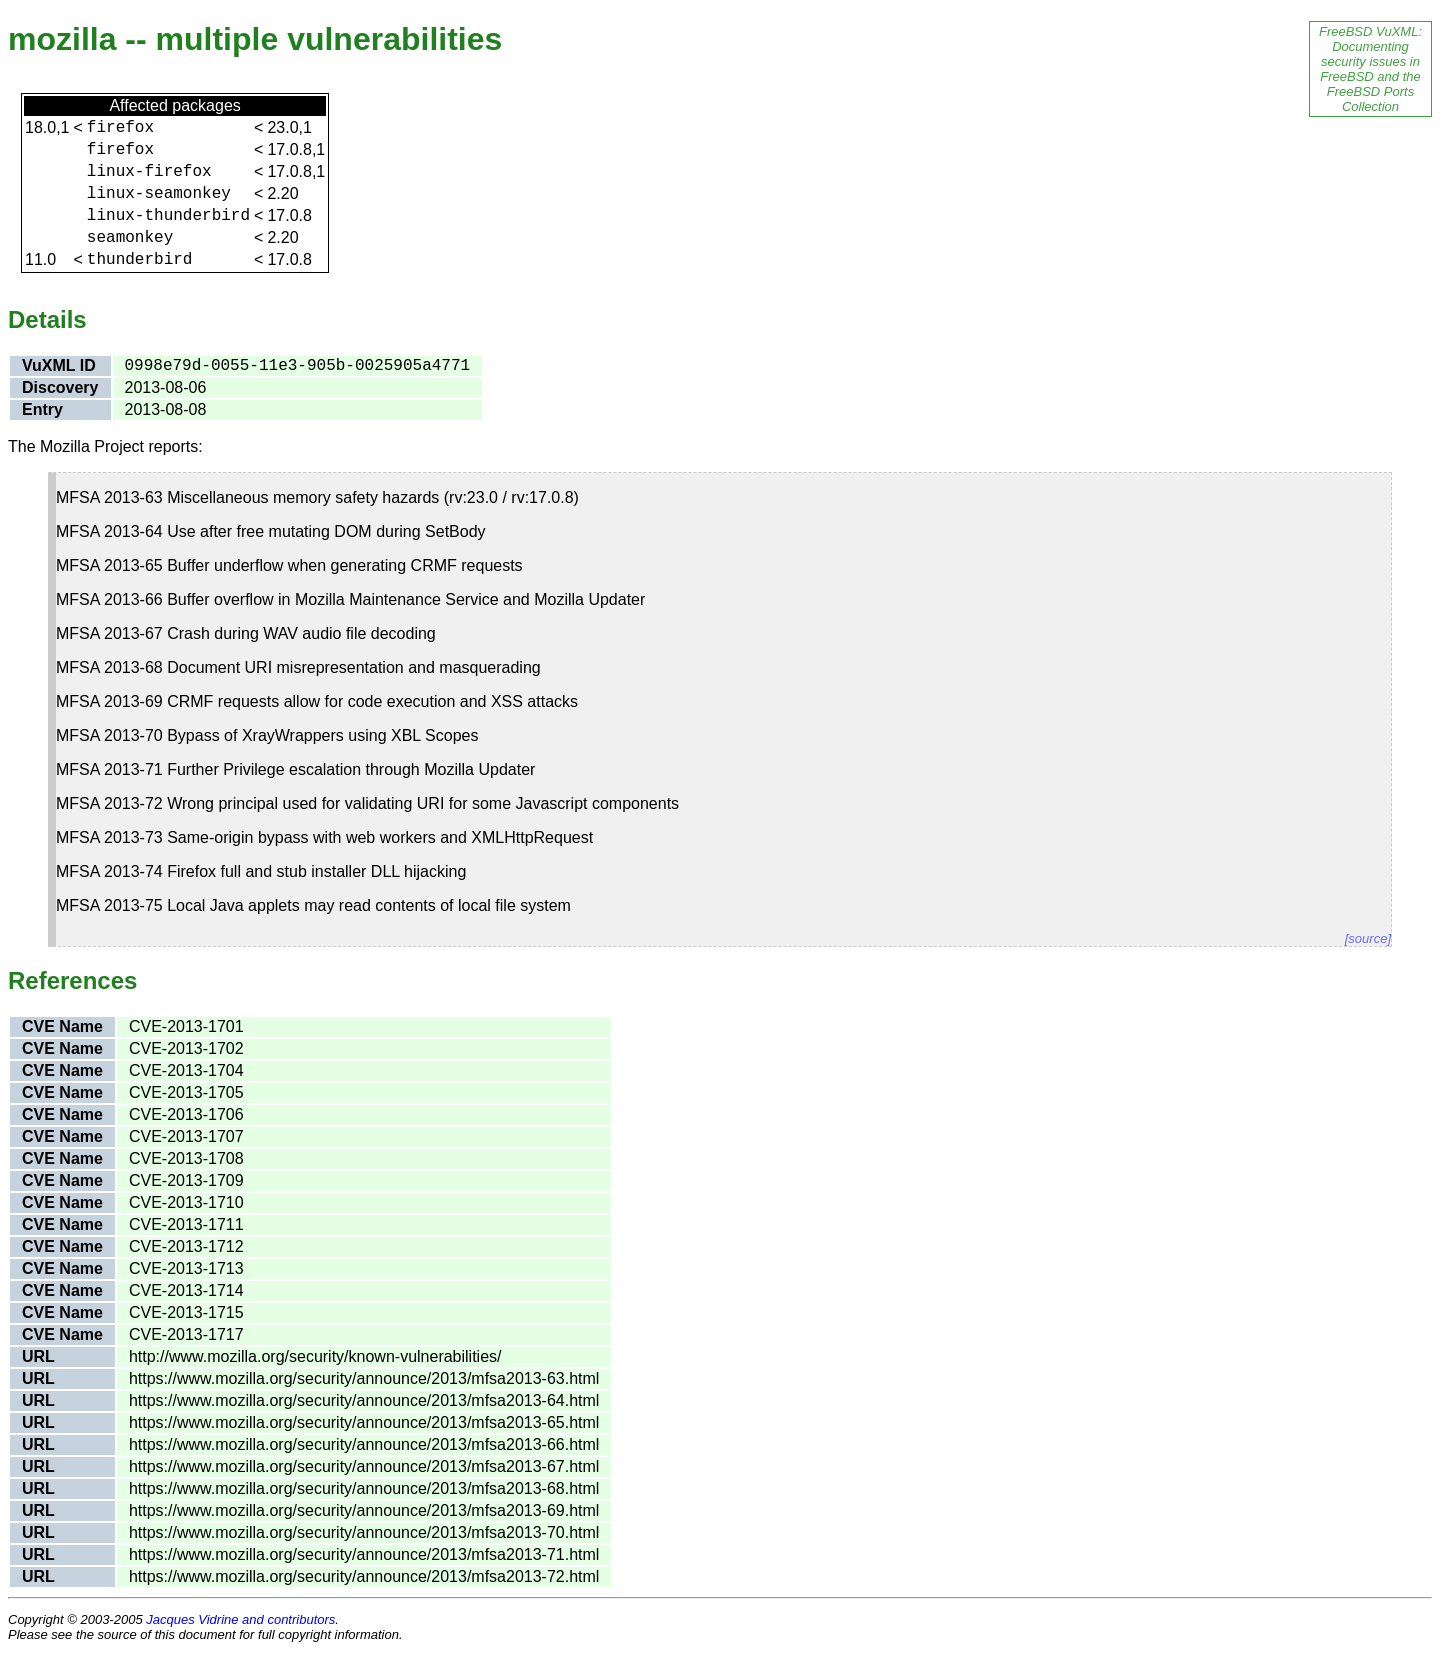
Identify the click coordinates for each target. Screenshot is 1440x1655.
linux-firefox (149, 172)
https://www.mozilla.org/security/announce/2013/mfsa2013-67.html (364, 1466)
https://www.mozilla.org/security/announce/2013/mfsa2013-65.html (364, 1422)
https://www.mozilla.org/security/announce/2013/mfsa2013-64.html (364, 1400)
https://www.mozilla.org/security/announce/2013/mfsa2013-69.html (364, 1510)
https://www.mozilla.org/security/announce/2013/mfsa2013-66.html (364, 1444)
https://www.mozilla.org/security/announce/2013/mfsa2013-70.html (364, 1532)
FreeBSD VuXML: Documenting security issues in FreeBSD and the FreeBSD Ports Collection (1370, 69)
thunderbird (140, 260)
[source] (1368, 938)
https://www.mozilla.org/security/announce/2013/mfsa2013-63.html (364, 1378)
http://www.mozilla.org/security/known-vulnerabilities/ (315, 1356)
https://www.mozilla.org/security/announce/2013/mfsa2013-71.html (364, 1554)
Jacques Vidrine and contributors (240, 1619)
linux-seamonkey (159, 194)
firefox (120, 128)
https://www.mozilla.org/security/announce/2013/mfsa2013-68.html (364, 1488)
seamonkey (130, 238)
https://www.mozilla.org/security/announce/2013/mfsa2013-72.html (364, 1576)
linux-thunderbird (168, 216)
